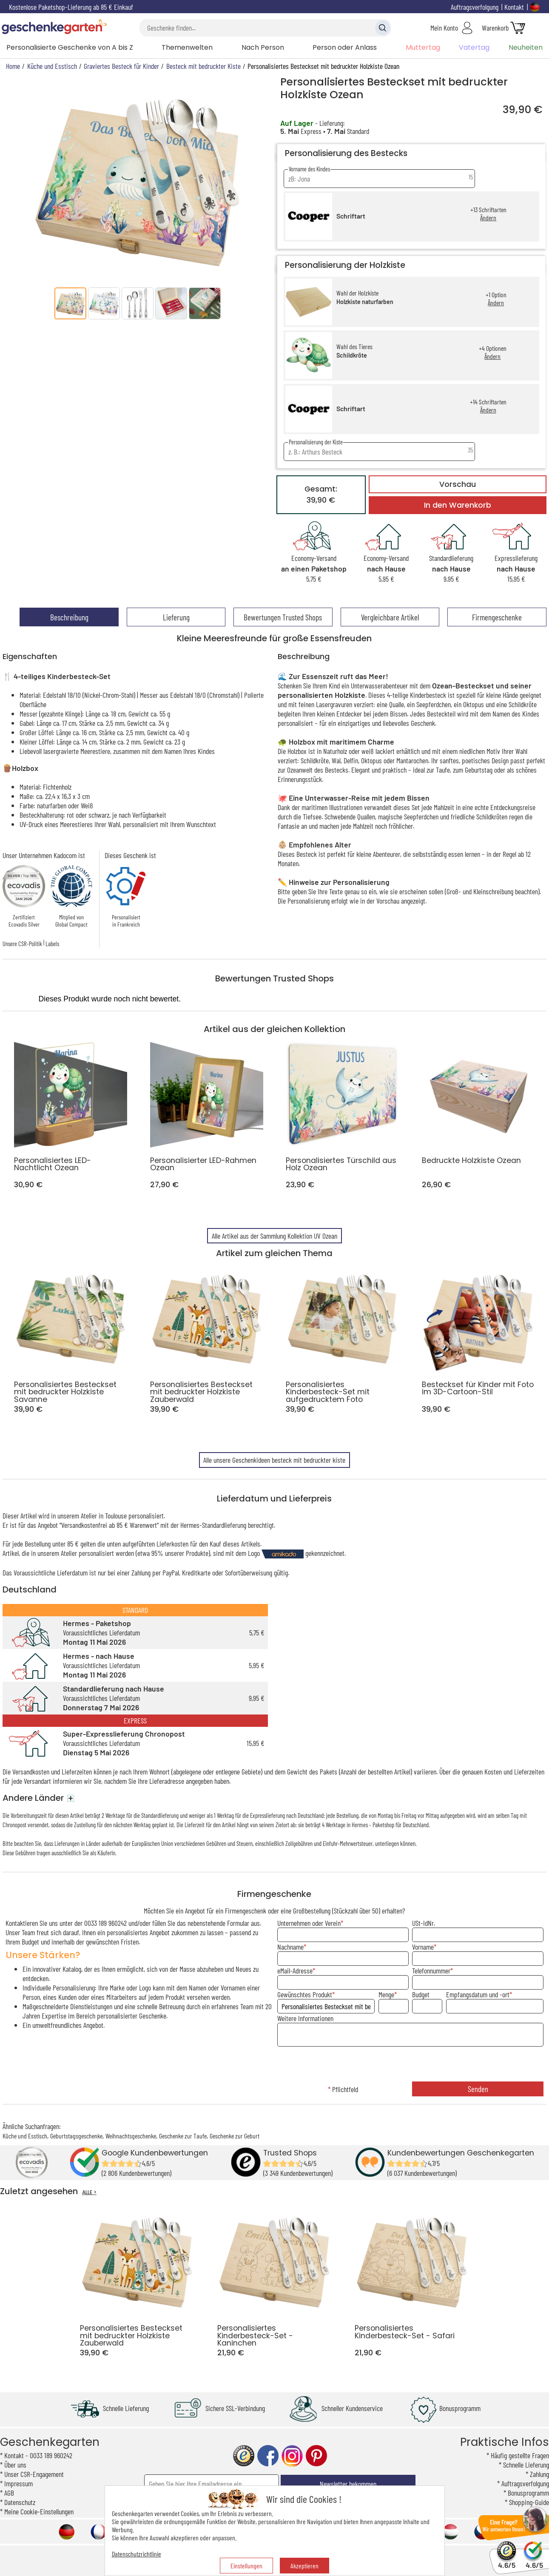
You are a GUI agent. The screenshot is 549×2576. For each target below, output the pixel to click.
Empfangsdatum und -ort (477, 1994)
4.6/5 (506, 2561)
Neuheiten (526, 47)
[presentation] (410, 2064)
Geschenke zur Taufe (183, 2136)
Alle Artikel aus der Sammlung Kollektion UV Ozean (274, 1235)
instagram (292, 2456)
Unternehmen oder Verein (309, 1923)
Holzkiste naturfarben (364, 301)
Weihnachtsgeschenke (130, 2136)
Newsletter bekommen (348, 2483)
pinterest (316, 2456)
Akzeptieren (304, 2566)
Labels (52, 943)
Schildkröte (351, 355)
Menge (386, 1994)
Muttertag (423, 47)
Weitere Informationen (305, 2018)
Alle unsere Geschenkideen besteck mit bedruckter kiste (274, 1459)
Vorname (423, 1946)
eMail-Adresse (295, 1970)
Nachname (290, 1946)
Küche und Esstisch (25, 2136)
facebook (268, 2456)
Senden (478, 2089)
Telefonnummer (431, 1970)
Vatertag (474, 47)
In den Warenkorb (457, 505)
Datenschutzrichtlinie (136, 2554)
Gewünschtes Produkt (304, 1994)
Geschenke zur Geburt (234, 2136)
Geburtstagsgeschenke (76, 2136)
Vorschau (457, 484)
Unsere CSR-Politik (22, 943)
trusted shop (243, 2456)
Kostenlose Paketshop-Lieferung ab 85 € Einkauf (71, 6)
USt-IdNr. (423, 1923)
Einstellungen (246, 2566)
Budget (421, 1994)
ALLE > (89, 2192)
